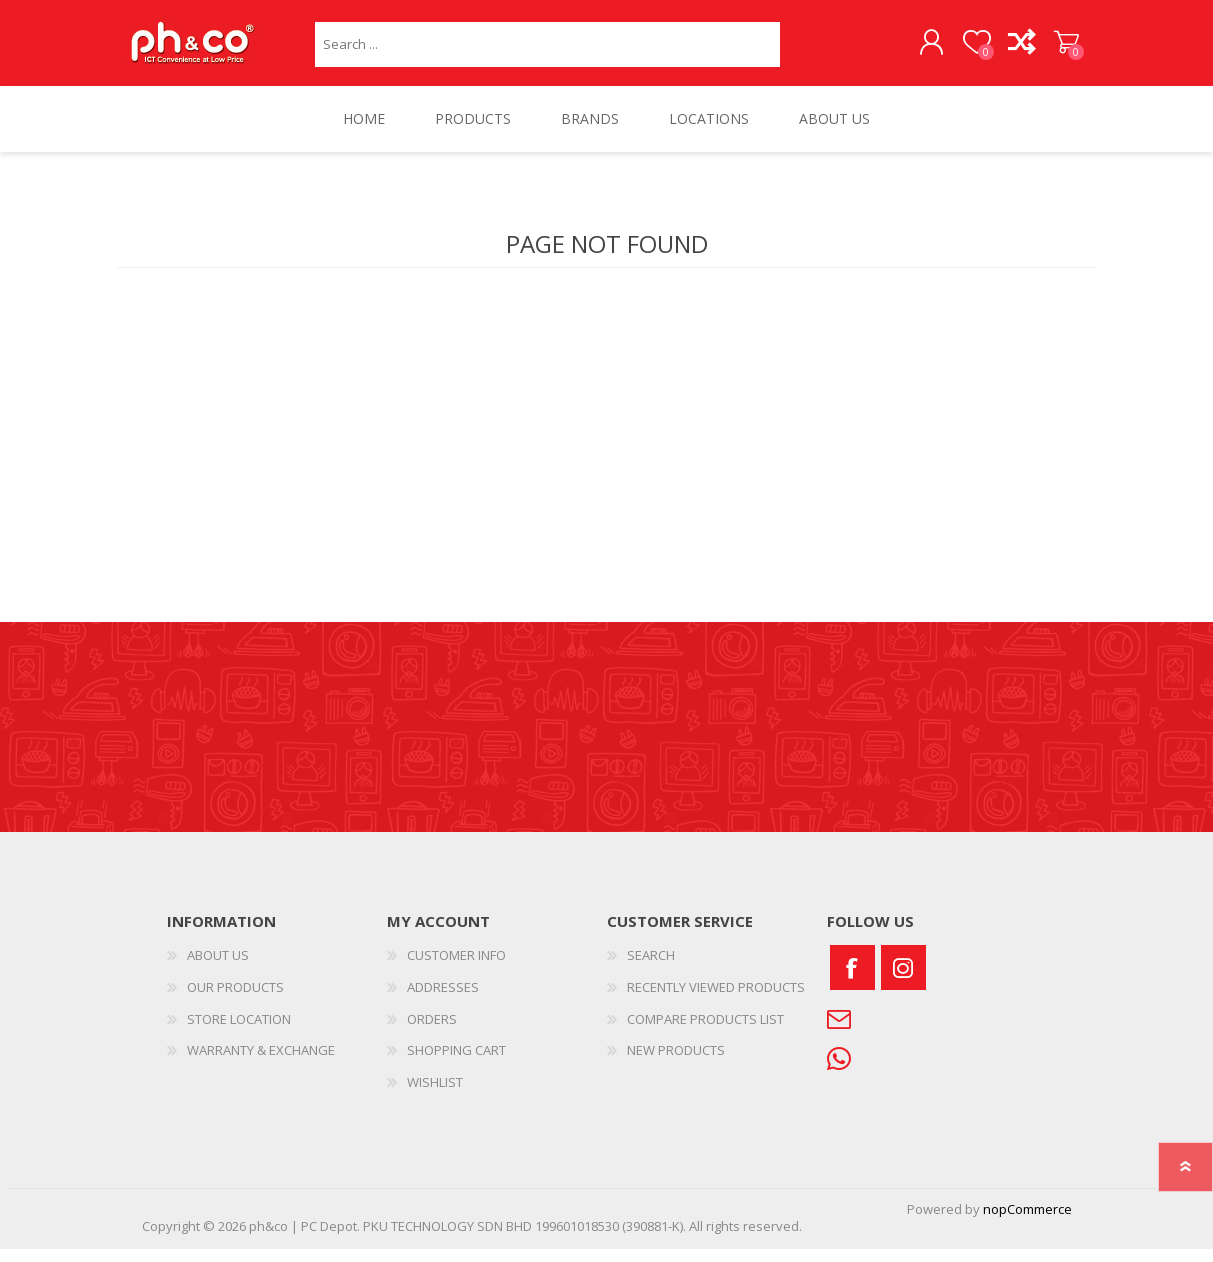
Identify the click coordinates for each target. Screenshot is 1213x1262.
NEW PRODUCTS (676, 1063)
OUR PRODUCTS (235, 999)
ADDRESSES (443, 999)
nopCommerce (1027, 1222)
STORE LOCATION (239, 1031)
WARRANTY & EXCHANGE (261, 1063)
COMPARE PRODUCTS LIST (705, 1031)
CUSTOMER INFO (456, 968)
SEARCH (651, 968)
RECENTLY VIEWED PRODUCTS (716, 999)
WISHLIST (435, 1094)
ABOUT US (218, 968)
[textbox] (547, 50)
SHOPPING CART (1049, 49)
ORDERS (432, 1031)
